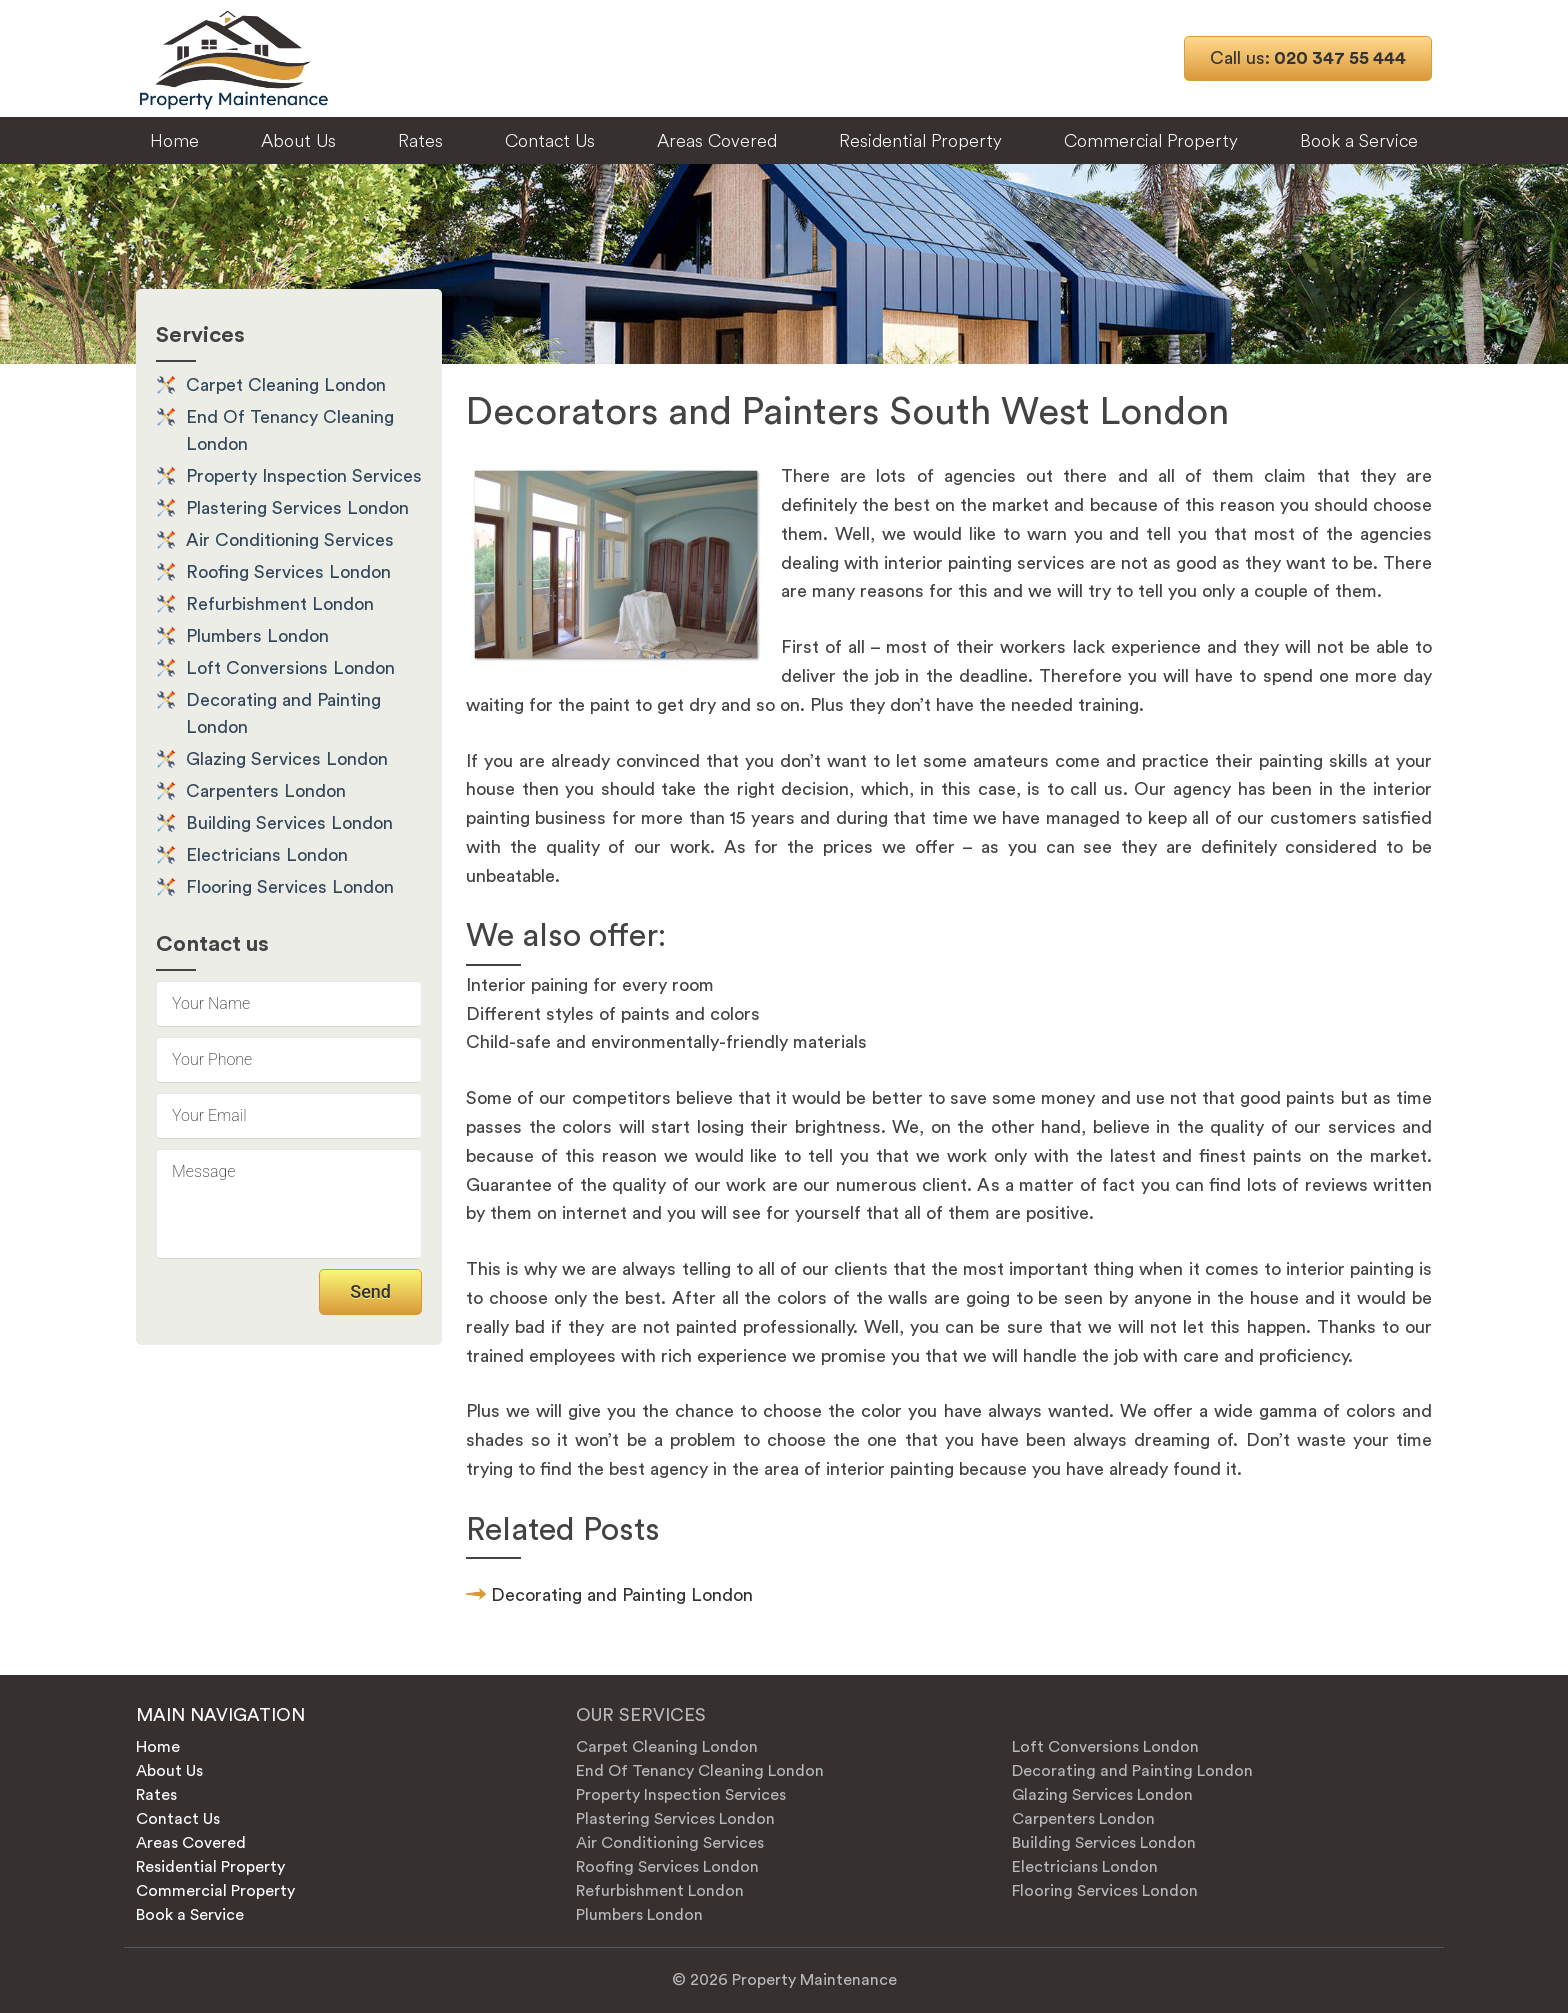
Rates (420, 140)
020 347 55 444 (1308, 58)
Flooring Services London (290, 887)
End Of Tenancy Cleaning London (700, 1771)
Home (174, 140)
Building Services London (289, 823)
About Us (298, 140)
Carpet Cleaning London (286, 385)
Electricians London (267, 855)
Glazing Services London (287, 759)
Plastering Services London (297, 508)
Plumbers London (257, 636)
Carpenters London (266, 791)
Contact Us (550, 140)
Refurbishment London (280, 604)
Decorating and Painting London (622, 1595)
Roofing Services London (288, 572)
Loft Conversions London (290, 668)
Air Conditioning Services (290, 540)
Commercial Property (1151, 140)
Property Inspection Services (304, 476)
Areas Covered (717, 140)
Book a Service (1359, 140)
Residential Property (920, 140)
